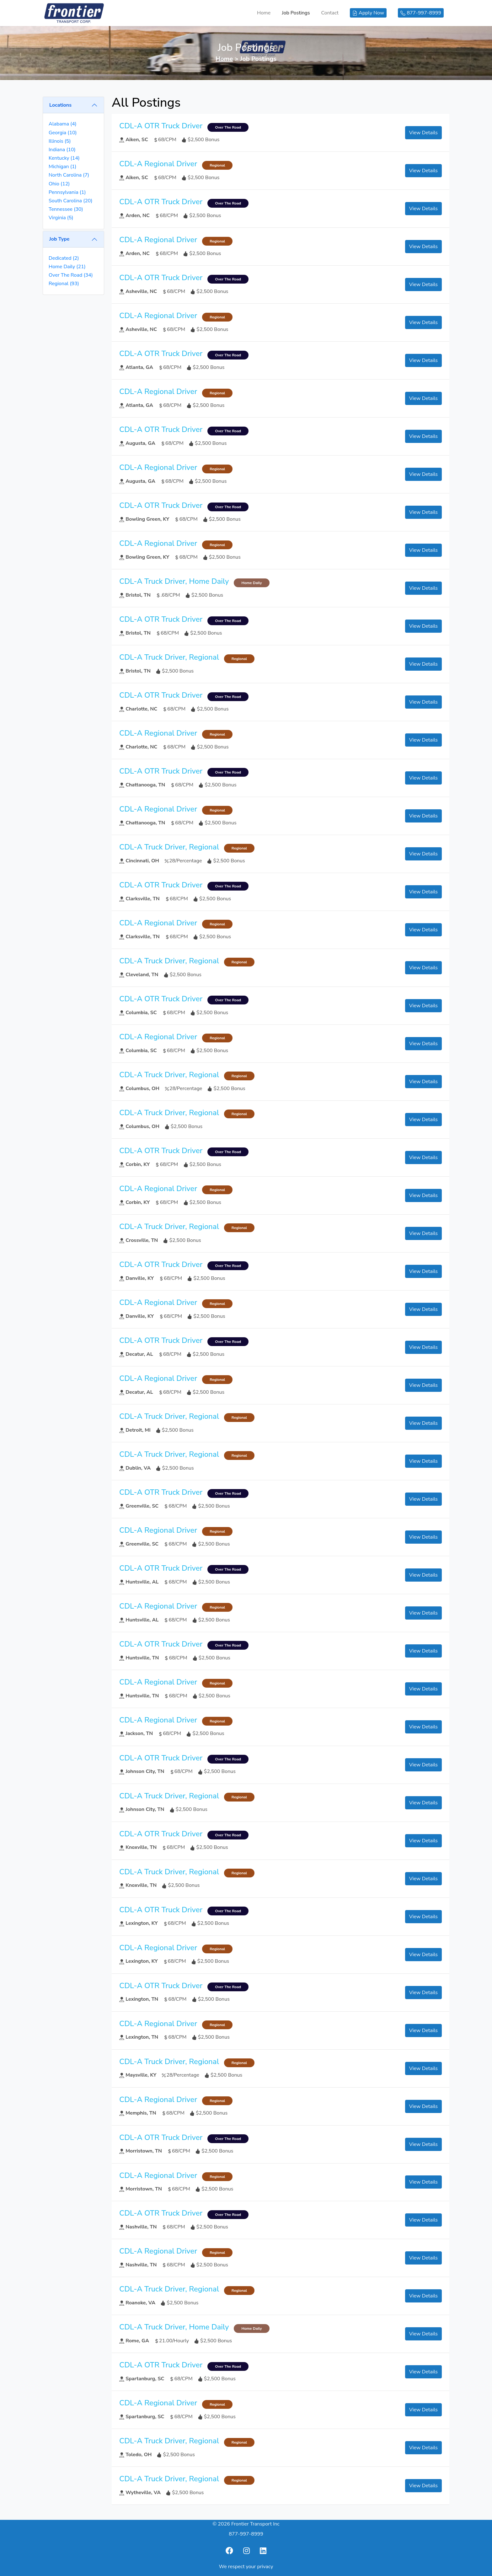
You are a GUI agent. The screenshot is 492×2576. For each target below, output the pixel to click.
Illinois (60, 141)
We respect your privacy (246, 2566)
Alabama (63, 123)
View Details (423, 132)
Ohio (59, 183)
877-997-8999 (246, 2534)
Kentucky (64, 158)
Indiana (62, 149)
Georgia (63, 132)
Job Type (59, 239)
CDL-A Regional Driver (158, 164)
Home (263, 12)
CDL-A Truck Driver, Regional (169, 657)
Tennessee (66, 209)
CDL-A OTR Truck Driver (160, 126)
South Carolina (71, 200)
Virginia (61, 217)
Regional (64, 283)
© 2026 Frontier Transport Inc (246, 2523)
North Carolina (69, 175)
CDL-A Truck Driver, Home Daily (174, 581)
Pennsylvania (67, 192)
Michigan (62, 166)
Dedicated (64, 258)
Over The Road (71, 275)
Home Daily (67, 266)
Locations (60, 105)
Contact (330, 12)
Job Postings (296, 12)
